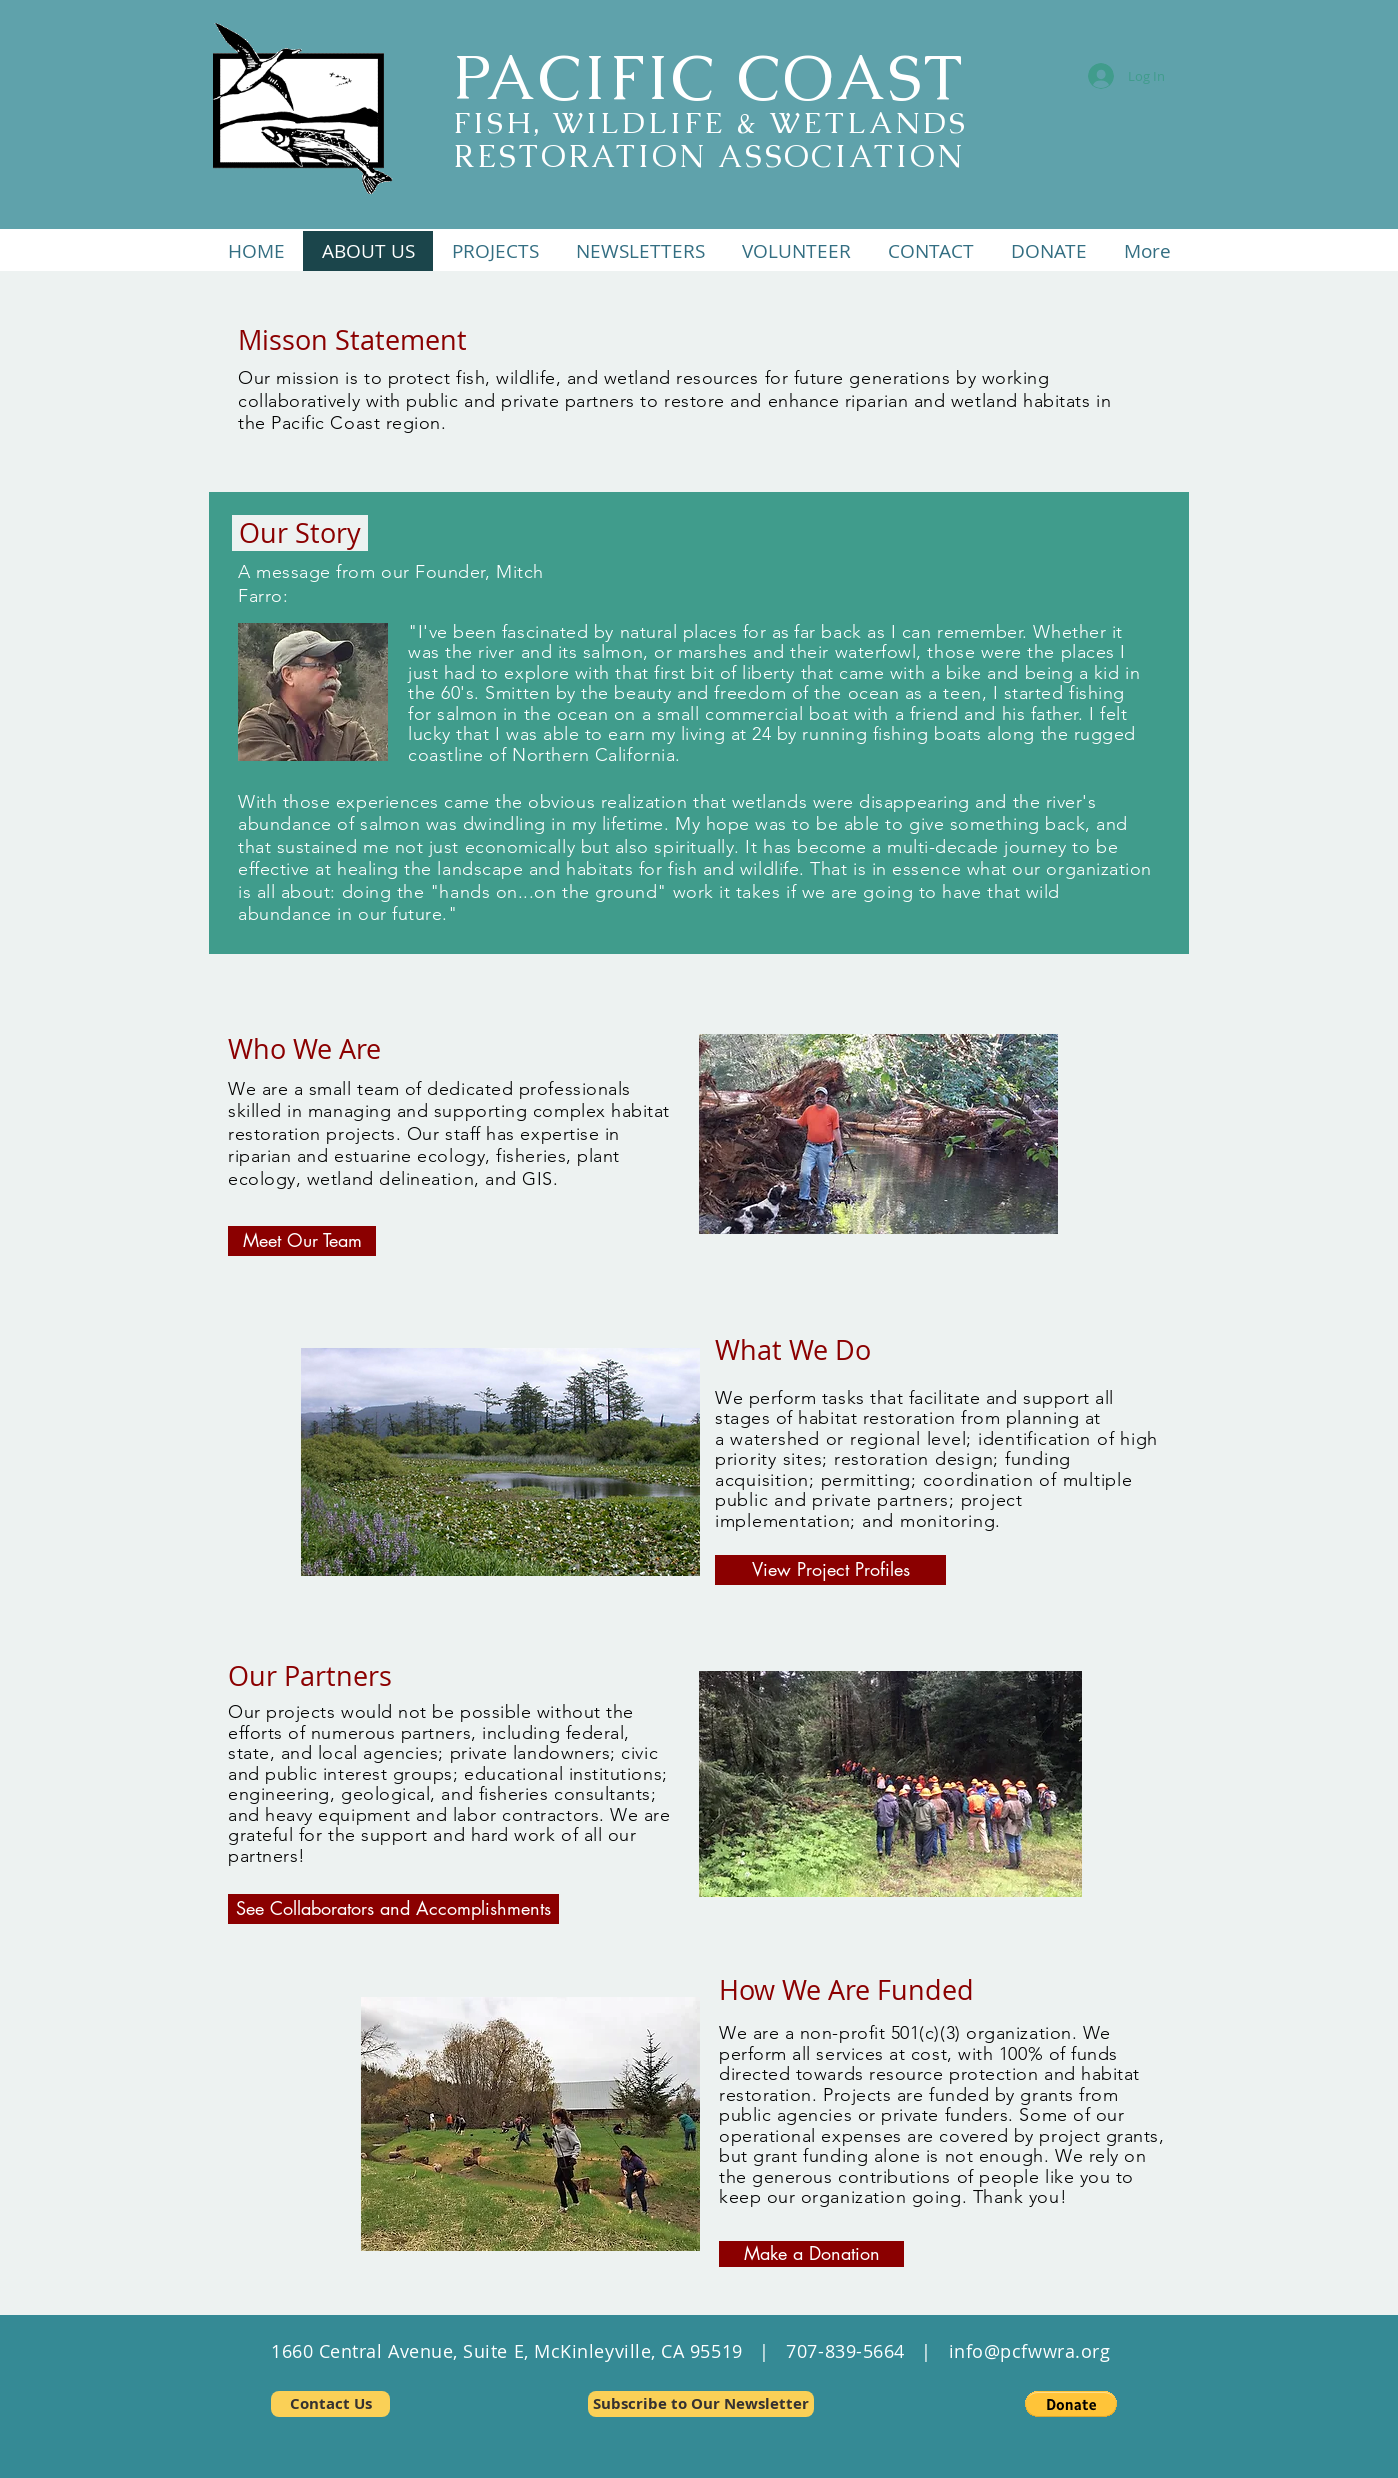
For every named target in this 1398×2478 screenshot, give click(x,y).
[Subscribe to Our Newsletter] (701, 2404)
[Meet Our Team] (302, 1241)
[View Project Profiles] (830, 1570)
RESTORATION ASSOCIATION (709, 156)
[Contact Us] (330, 2404)
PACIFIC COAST (709, 77)
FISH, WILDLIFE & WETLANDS (710, 122)
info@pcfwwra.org (1030, 2351)
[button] (495, 251)
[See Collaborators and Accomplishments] (393, 1909)
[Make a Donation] (811, 2254)
